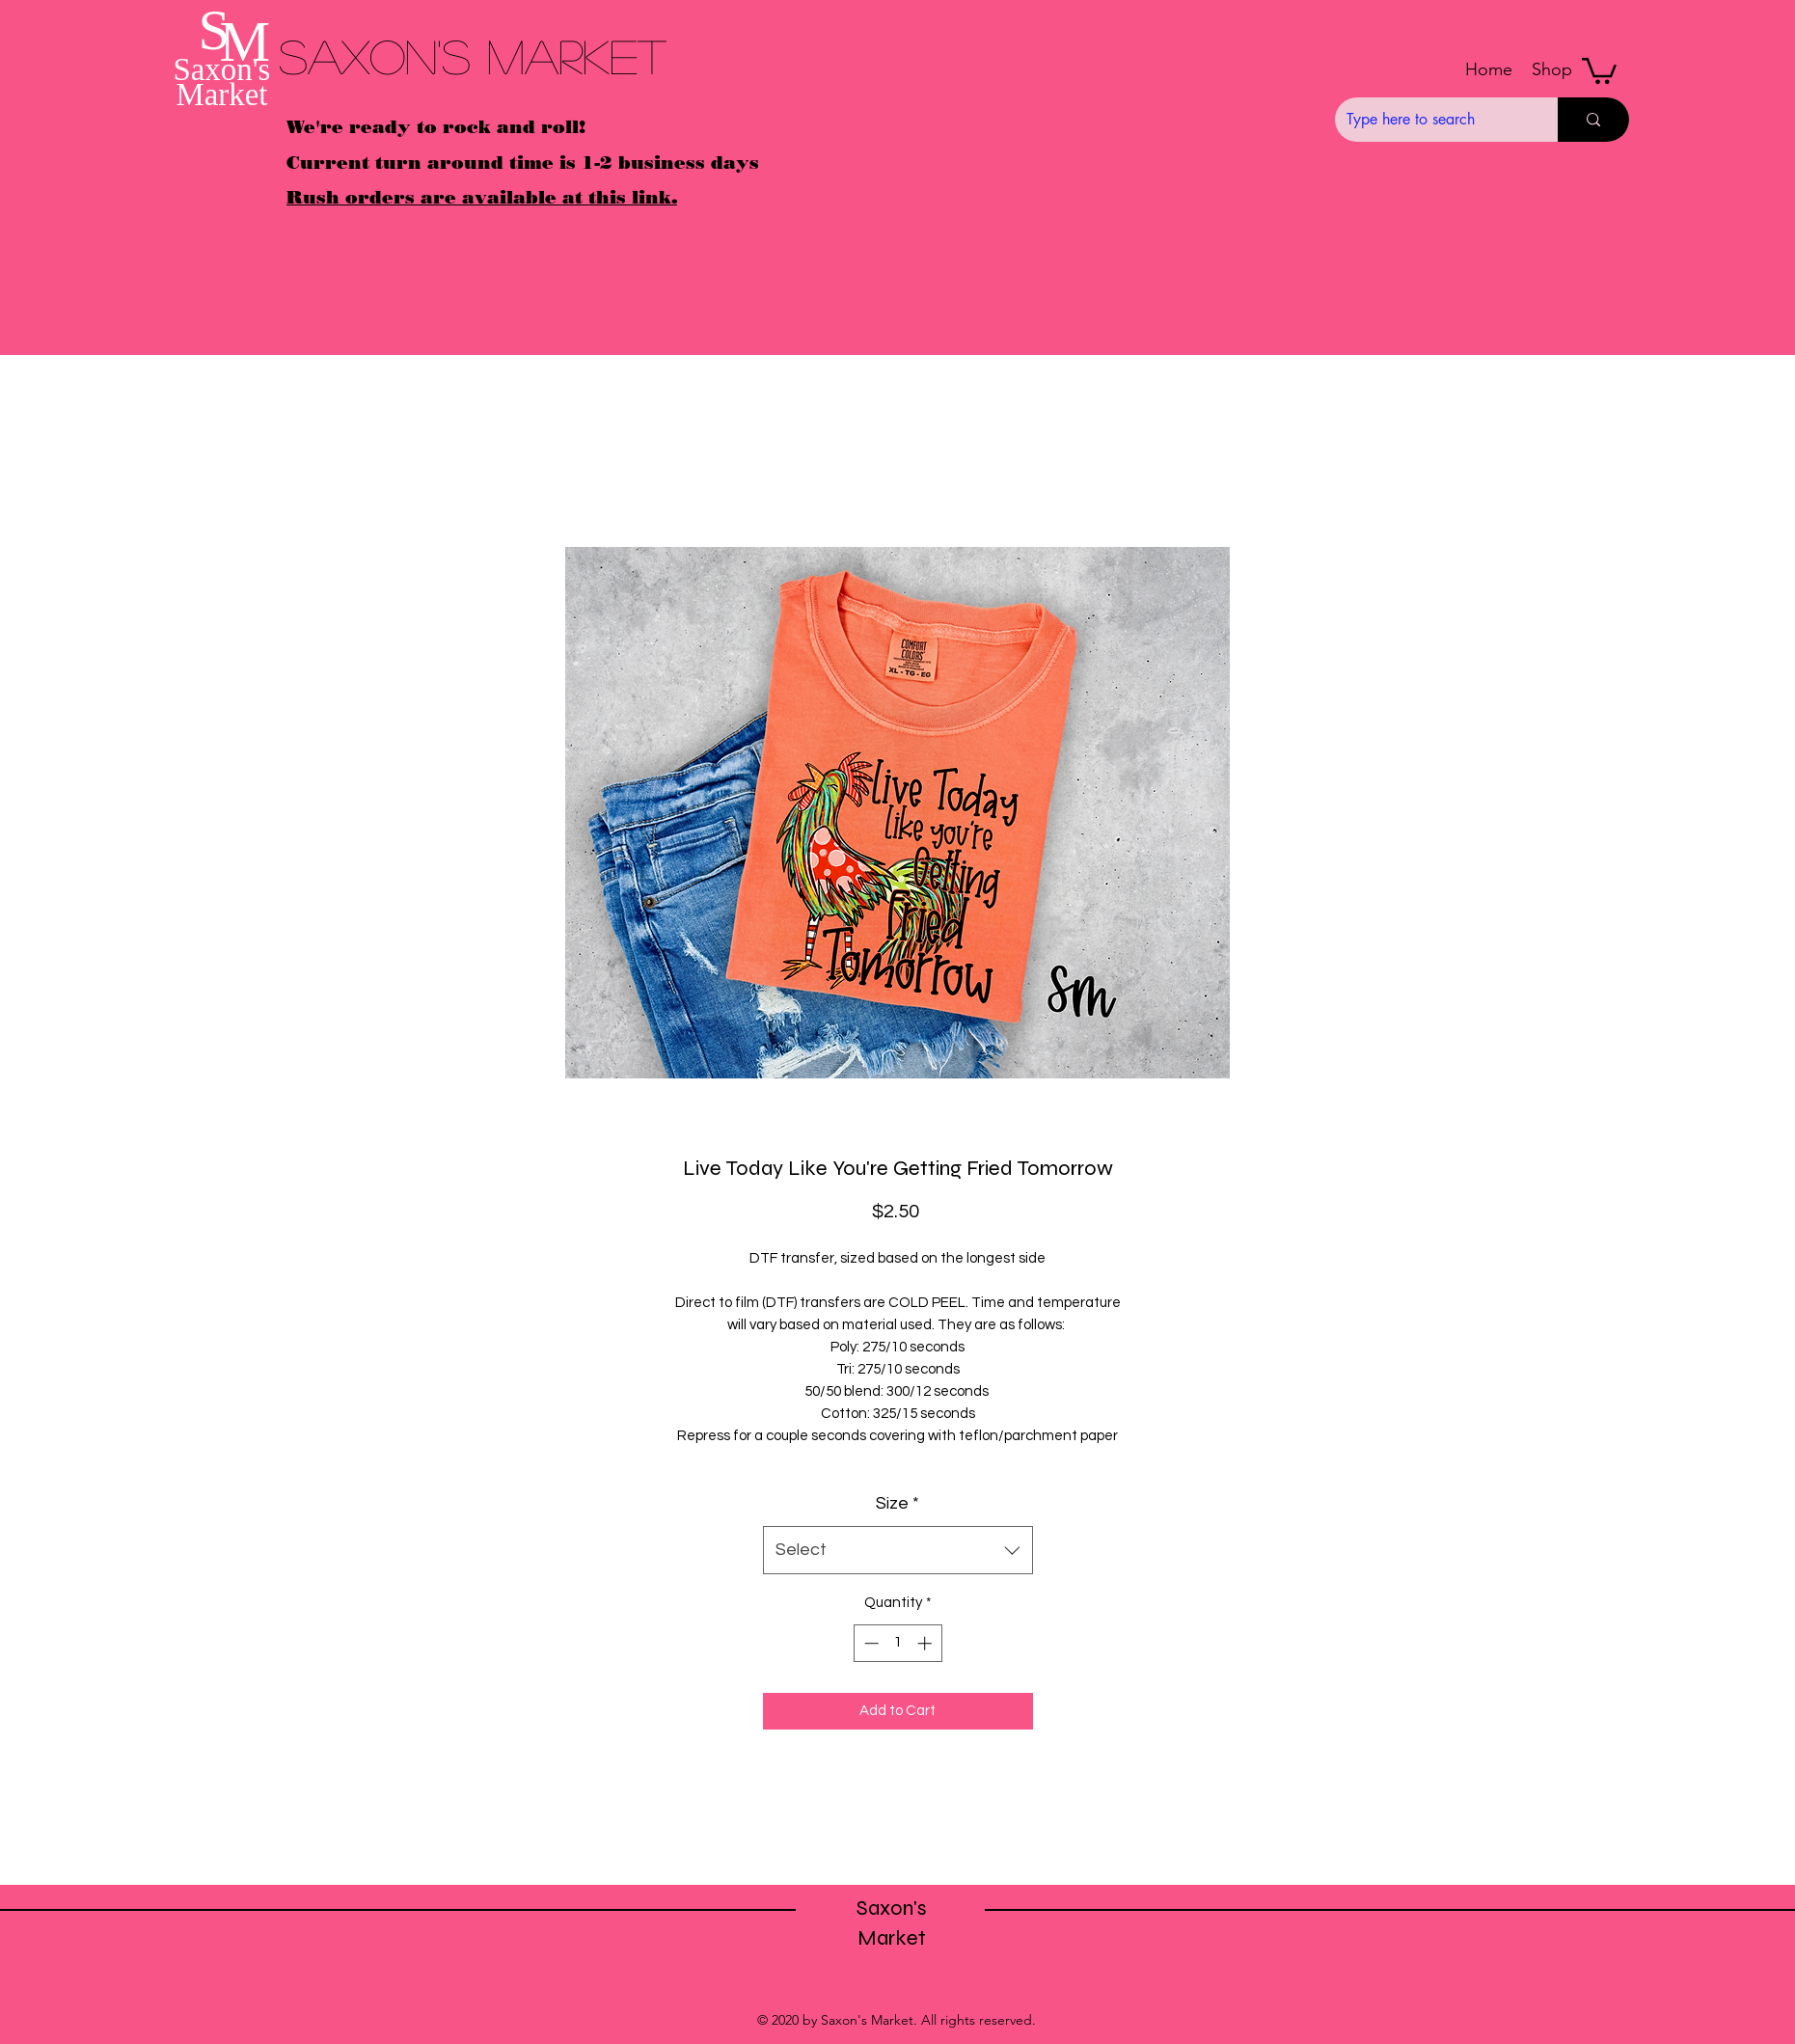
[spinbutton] (897, 1643)
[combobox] (898, 1550)
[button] (1552, 69)
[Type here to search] (1431, 119)
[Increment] (926, 1643)
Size (897, 1503)
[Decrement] (870, 1643)
